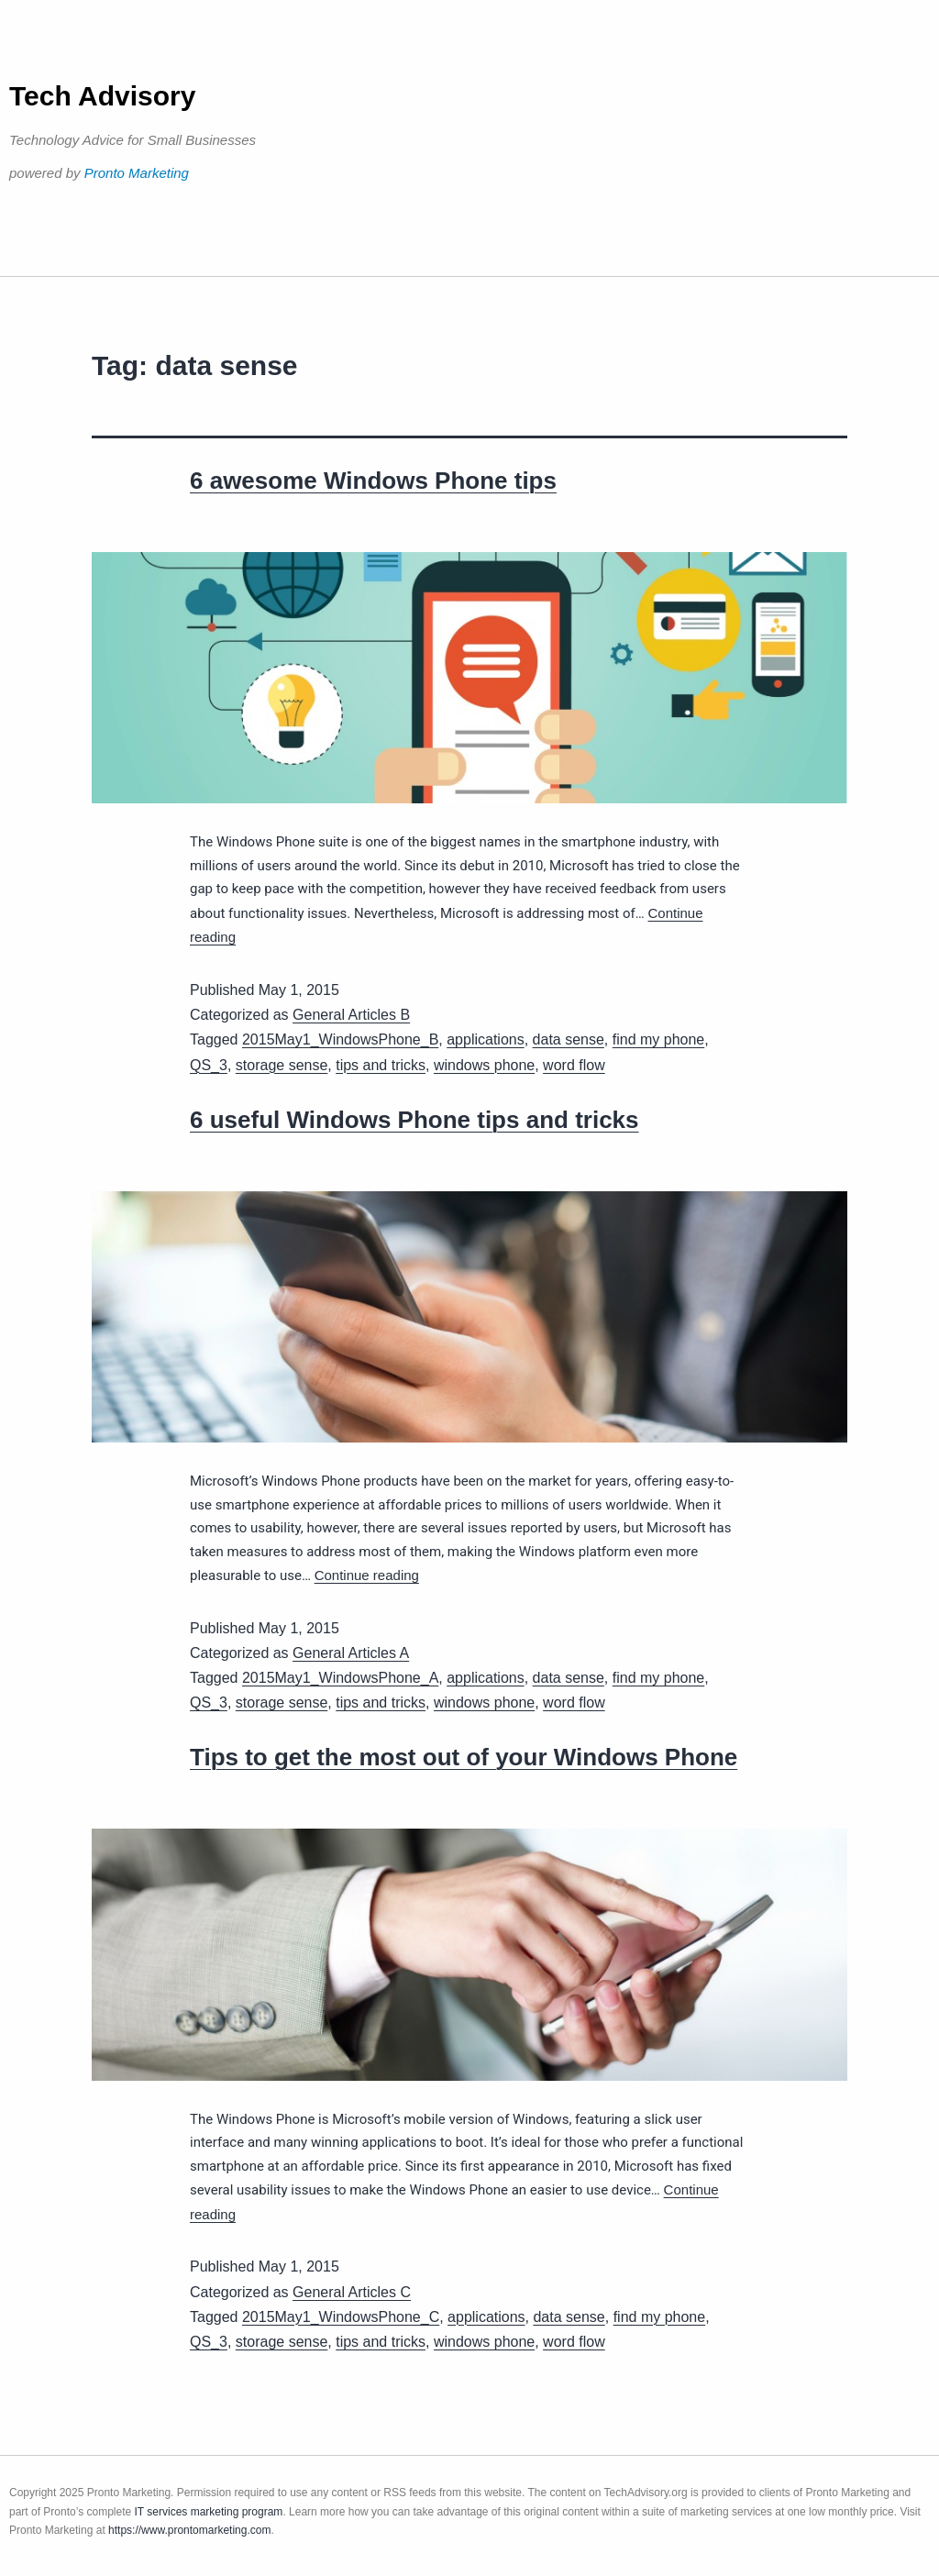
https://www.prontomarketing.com (189, 2530)
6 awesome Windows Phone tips (373, 480)
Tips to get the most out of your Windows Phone (463, 1757)
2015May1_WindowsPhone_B (340, 1039)
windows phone (484, 1065)
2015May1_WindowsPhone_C (340, 2317)
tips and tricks (380, 1065)
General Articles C (352, 2292)
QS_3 (208, 1065)
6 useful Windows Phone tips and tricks (414, 1119)
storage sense (282, 1065)
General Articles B (351, 1015)
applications (486, 1039)
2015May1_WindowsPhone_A (340, 1678)
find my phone (659, 1039)
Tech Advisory (102, 96)
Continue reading (367, 1575)
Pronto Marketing (136, 173)
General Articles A (351, 1653)
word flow (574, 1065)
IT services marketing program (209, 2511)
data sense (568, 1039)
